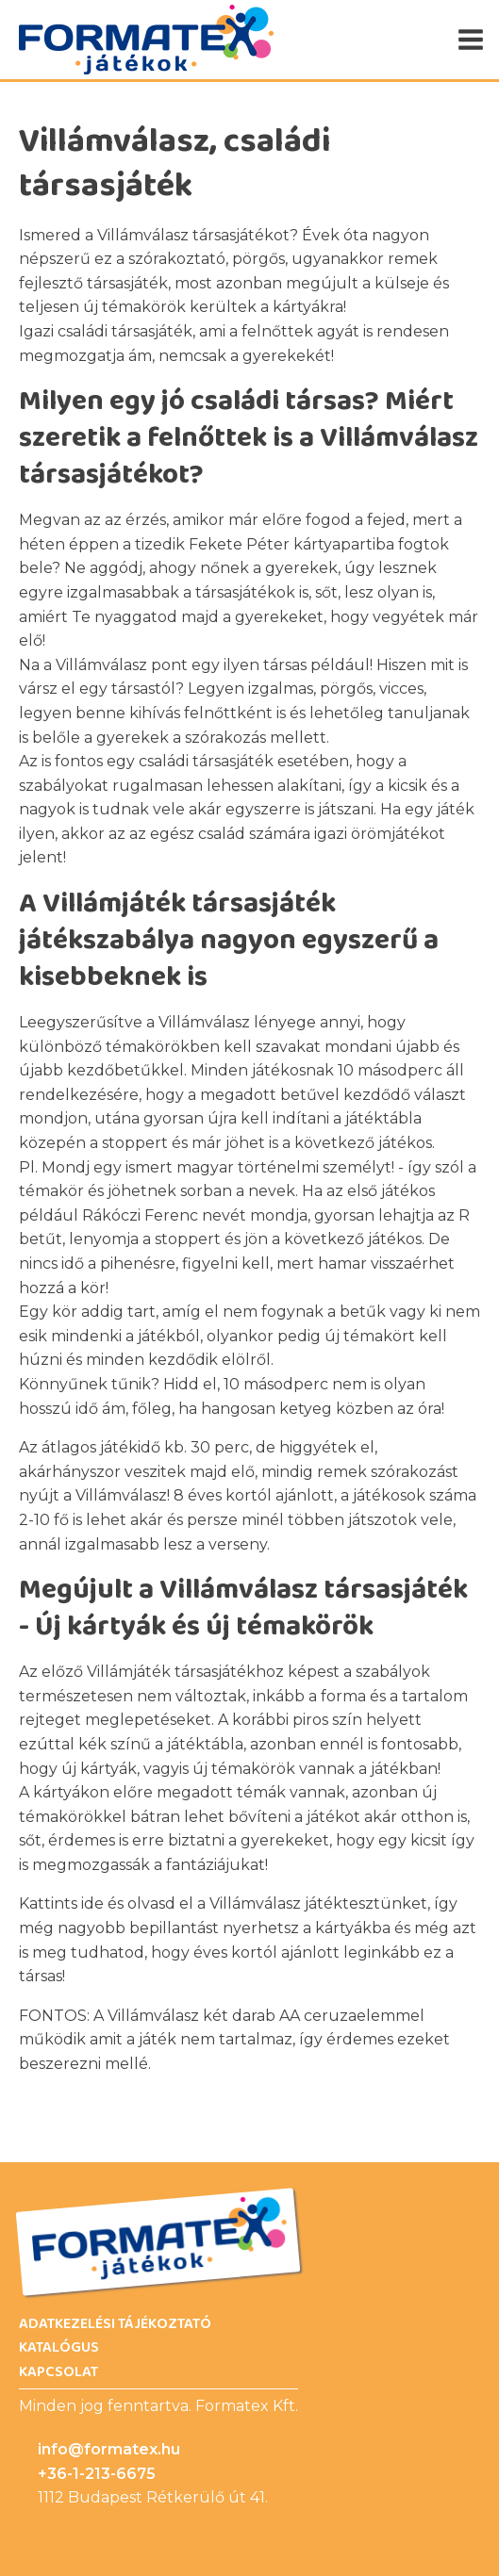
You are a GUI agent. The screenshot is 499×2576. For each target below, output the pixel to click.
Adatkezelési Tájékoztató (115, 2324)
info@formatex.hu (109, 2449)
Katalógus (59, 2348)
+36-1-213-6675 (97, 2474)
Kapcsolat (58, 2372)
